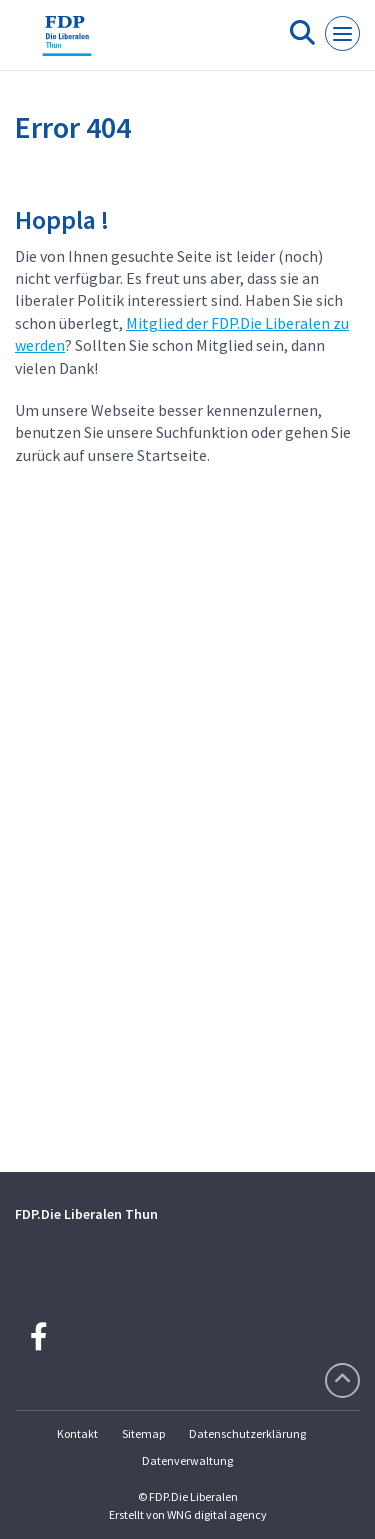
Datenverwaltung (187, 1460)
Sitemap (143, 1433)
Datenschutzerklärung (247, 1433)
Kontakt (77, 1433)
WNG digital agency (217, 1514)
